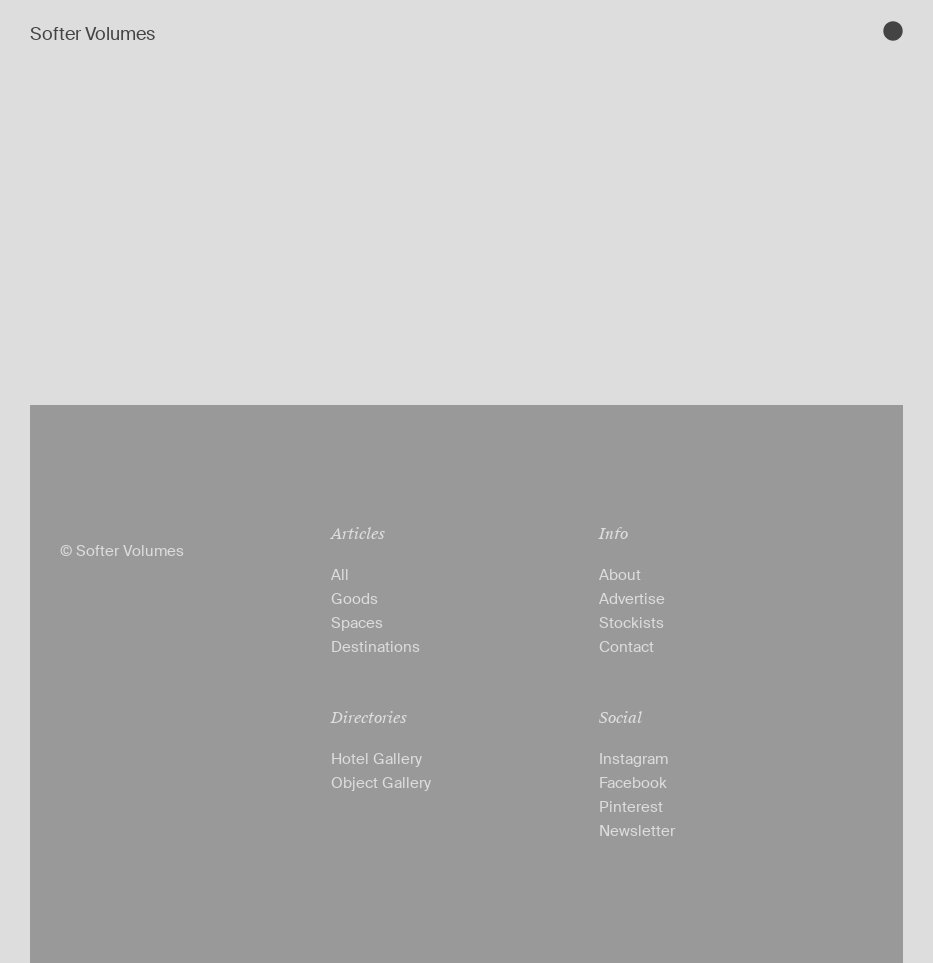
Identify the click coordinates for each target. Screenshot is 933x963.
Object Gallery (381, 783)
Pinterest (631, 807)
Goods (354, 599)
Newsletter (637, 831)
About (620, 575)
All (340, 575)
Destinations (375, 647)
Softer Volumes (92, 34)
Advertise (632, 599)
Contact (626, 647)
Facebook (633, 783)
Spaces (357, 623)
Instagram (633, 759)
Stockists (631, 623)
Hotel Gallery (376, 759)
